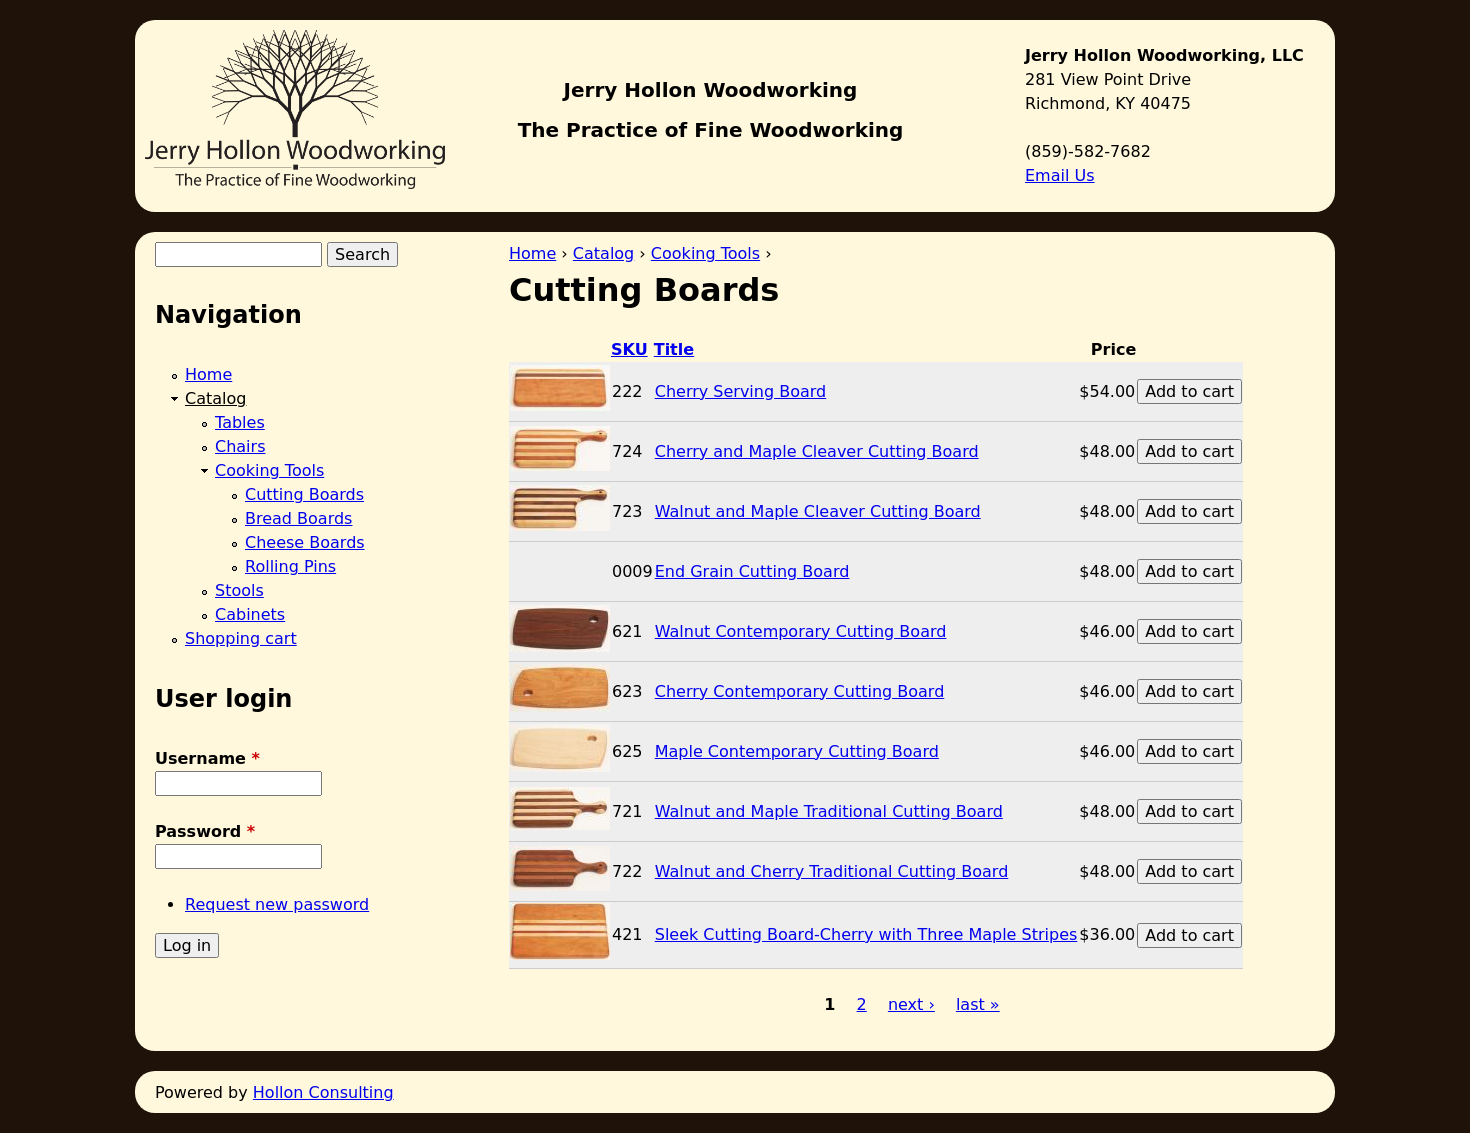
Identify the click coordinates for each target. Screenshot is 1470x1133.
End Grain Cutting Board (752, 571)
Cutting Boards (304, 494)
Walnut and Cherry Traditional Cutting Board (832, 871)
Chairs (240, 446)
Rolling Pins (290, 566)
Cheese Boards (305, 542)
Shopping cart (241, 638)
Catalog (603, 253)
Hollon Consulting (323, 1092)
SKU (629, 349)
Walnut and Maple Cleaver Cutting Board (818, 511)
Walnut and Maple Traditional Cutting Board (829, 811)
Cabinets (250, 614)
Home (532, 253)
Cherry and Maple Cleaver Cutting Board (817, 451)
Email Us (1060, 175)
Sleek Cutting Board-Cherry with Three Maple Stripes (866, 934)
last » (978, 1004)
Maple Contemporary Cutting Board (797, 751)
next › (911, 1004)
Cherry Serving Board (740, 391)
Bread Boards (298, 518)
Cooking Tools (705, 253)
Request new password (277, 904)
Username (207, 758)
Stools (239, 590)
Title (674, 349)
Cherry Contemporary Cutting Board (800, 691)
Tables (240, 422)
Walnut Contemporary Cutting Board (801, 631)
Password (205, 831)
